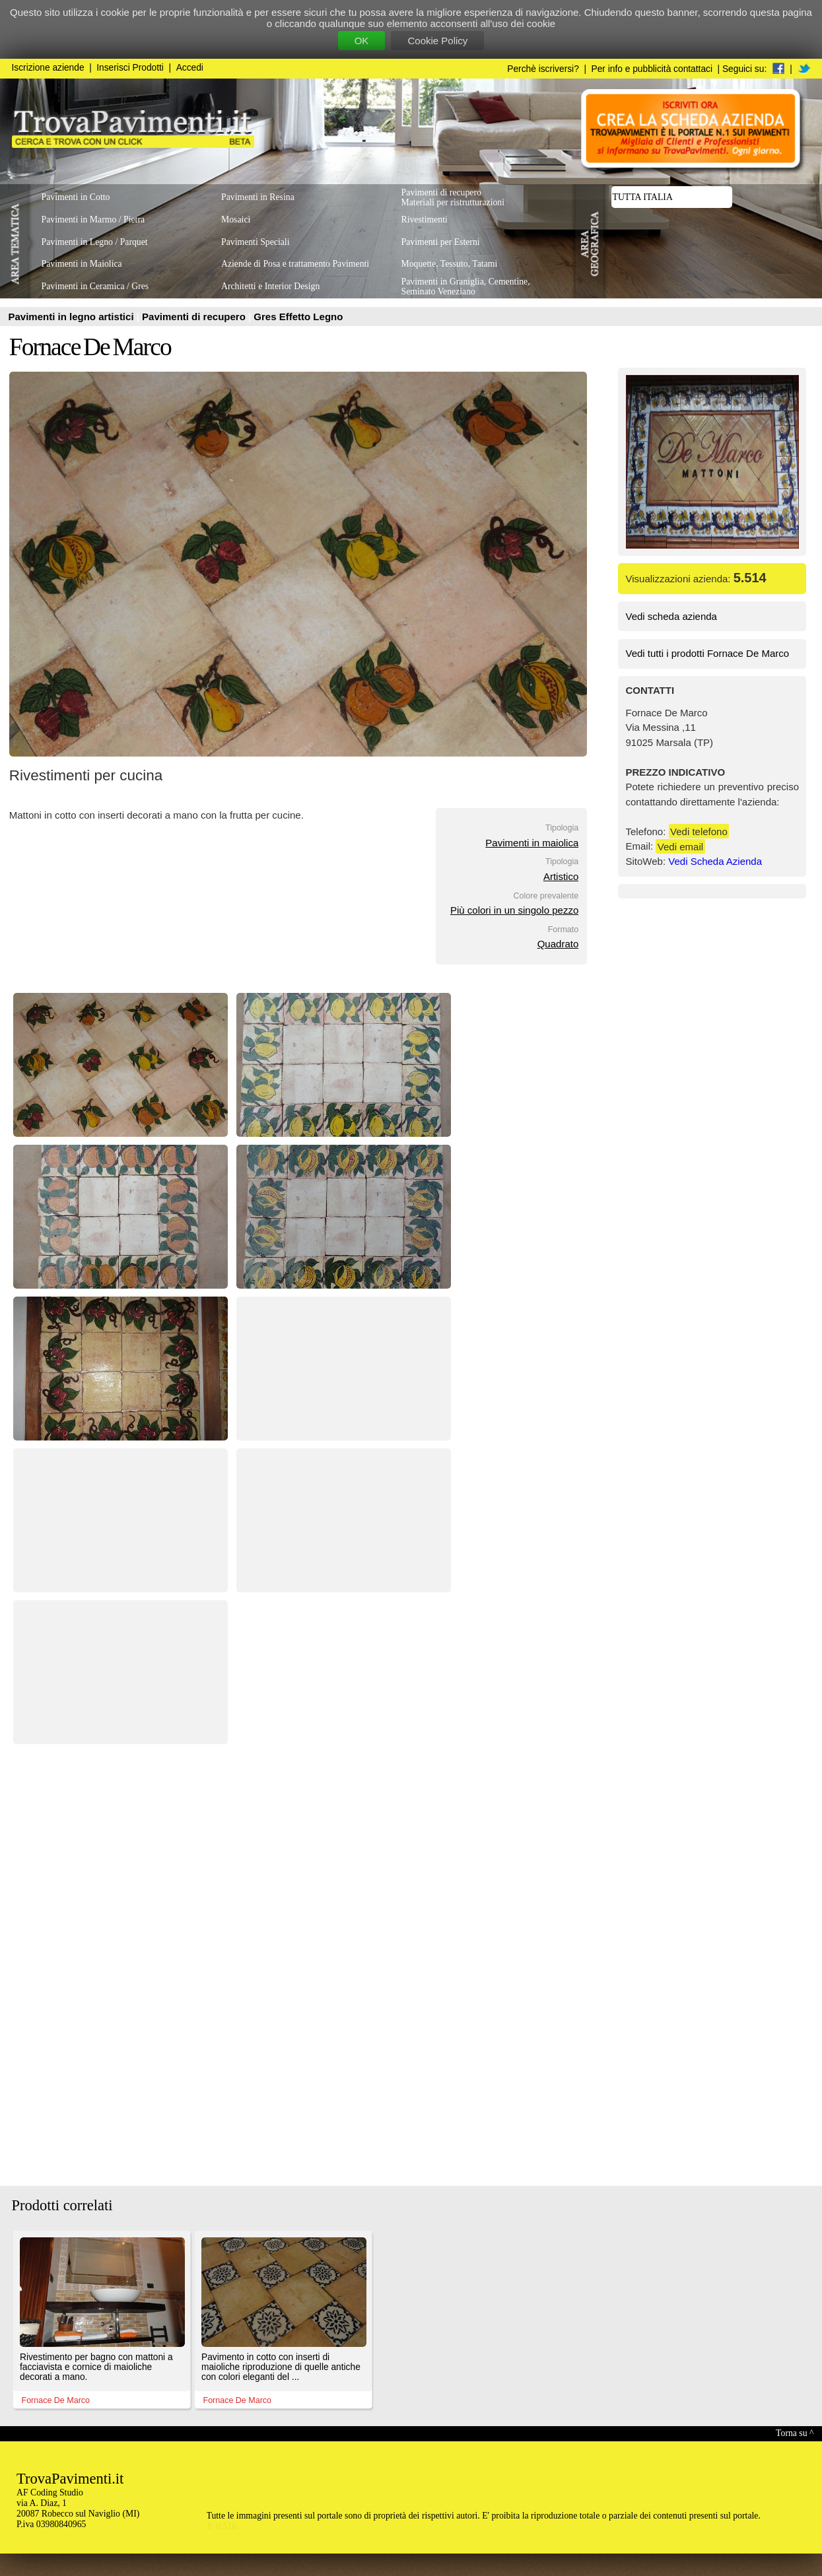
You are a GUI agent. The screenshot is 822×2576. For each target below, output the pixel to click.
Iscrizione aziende (48, 68)
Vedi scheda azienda (671, 616)
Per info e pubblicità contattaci (652, 69)
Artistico (560, 876)
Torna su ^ (794, 2433)
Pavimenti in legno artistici (73, 316)
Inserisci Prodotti (130, 68)
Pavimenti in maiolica (531, 842)
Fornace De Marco (90, 346)
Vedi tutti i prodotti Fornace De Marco (708, 653)
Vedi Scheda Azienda (715, 861)
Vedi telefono (699, 831)
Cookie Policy (437, 40)
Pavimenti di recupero (195, 316)
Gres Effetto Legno (298, 316)
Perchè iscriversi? (543, 69)
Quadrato (558, 943)
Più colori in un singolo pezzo (514, 910)
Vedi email (680, 846)
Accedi (189, 68)
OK (362, 40)
